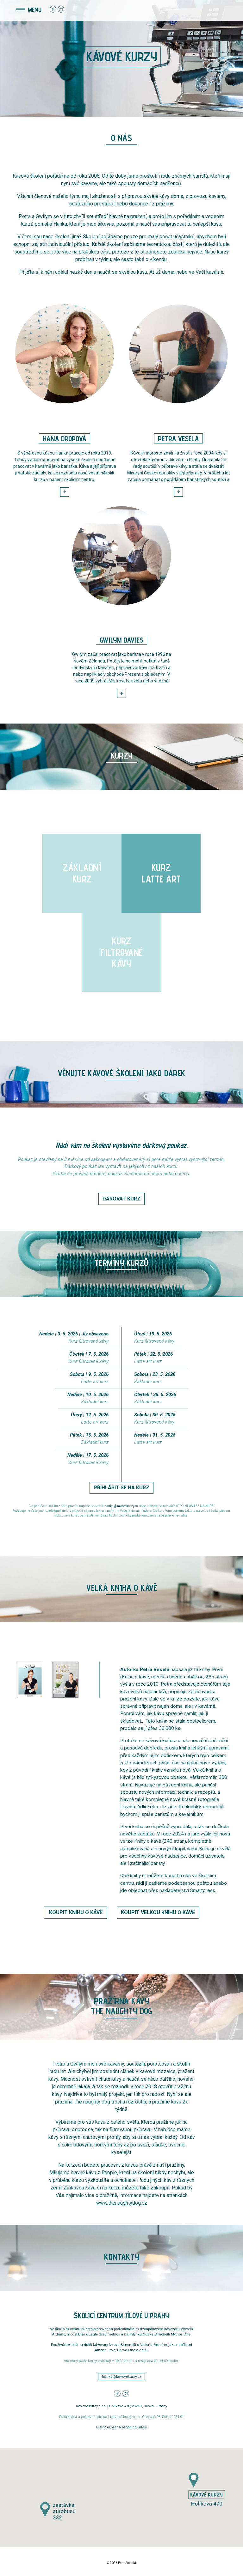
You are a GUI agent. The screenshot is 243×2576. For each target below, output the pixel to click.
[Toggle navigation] (12, 10)
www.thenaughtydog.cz (121, 2203)
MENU (28, 9)
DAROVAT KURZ (121, 1199)
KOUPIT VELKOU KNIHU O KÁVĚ (158, 1912)
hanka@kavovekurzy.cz (121, 1506)
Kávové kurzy (121, 56)
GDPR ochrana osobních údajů (121, 2427)
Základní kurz (95, 1402)
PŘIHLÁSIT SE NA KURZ (121, 1488)
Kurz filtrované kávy (88, 1341)
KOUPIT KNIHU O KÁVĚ (76, 1912)
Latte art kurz (95, 1381)
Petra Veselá (127, 2563)
